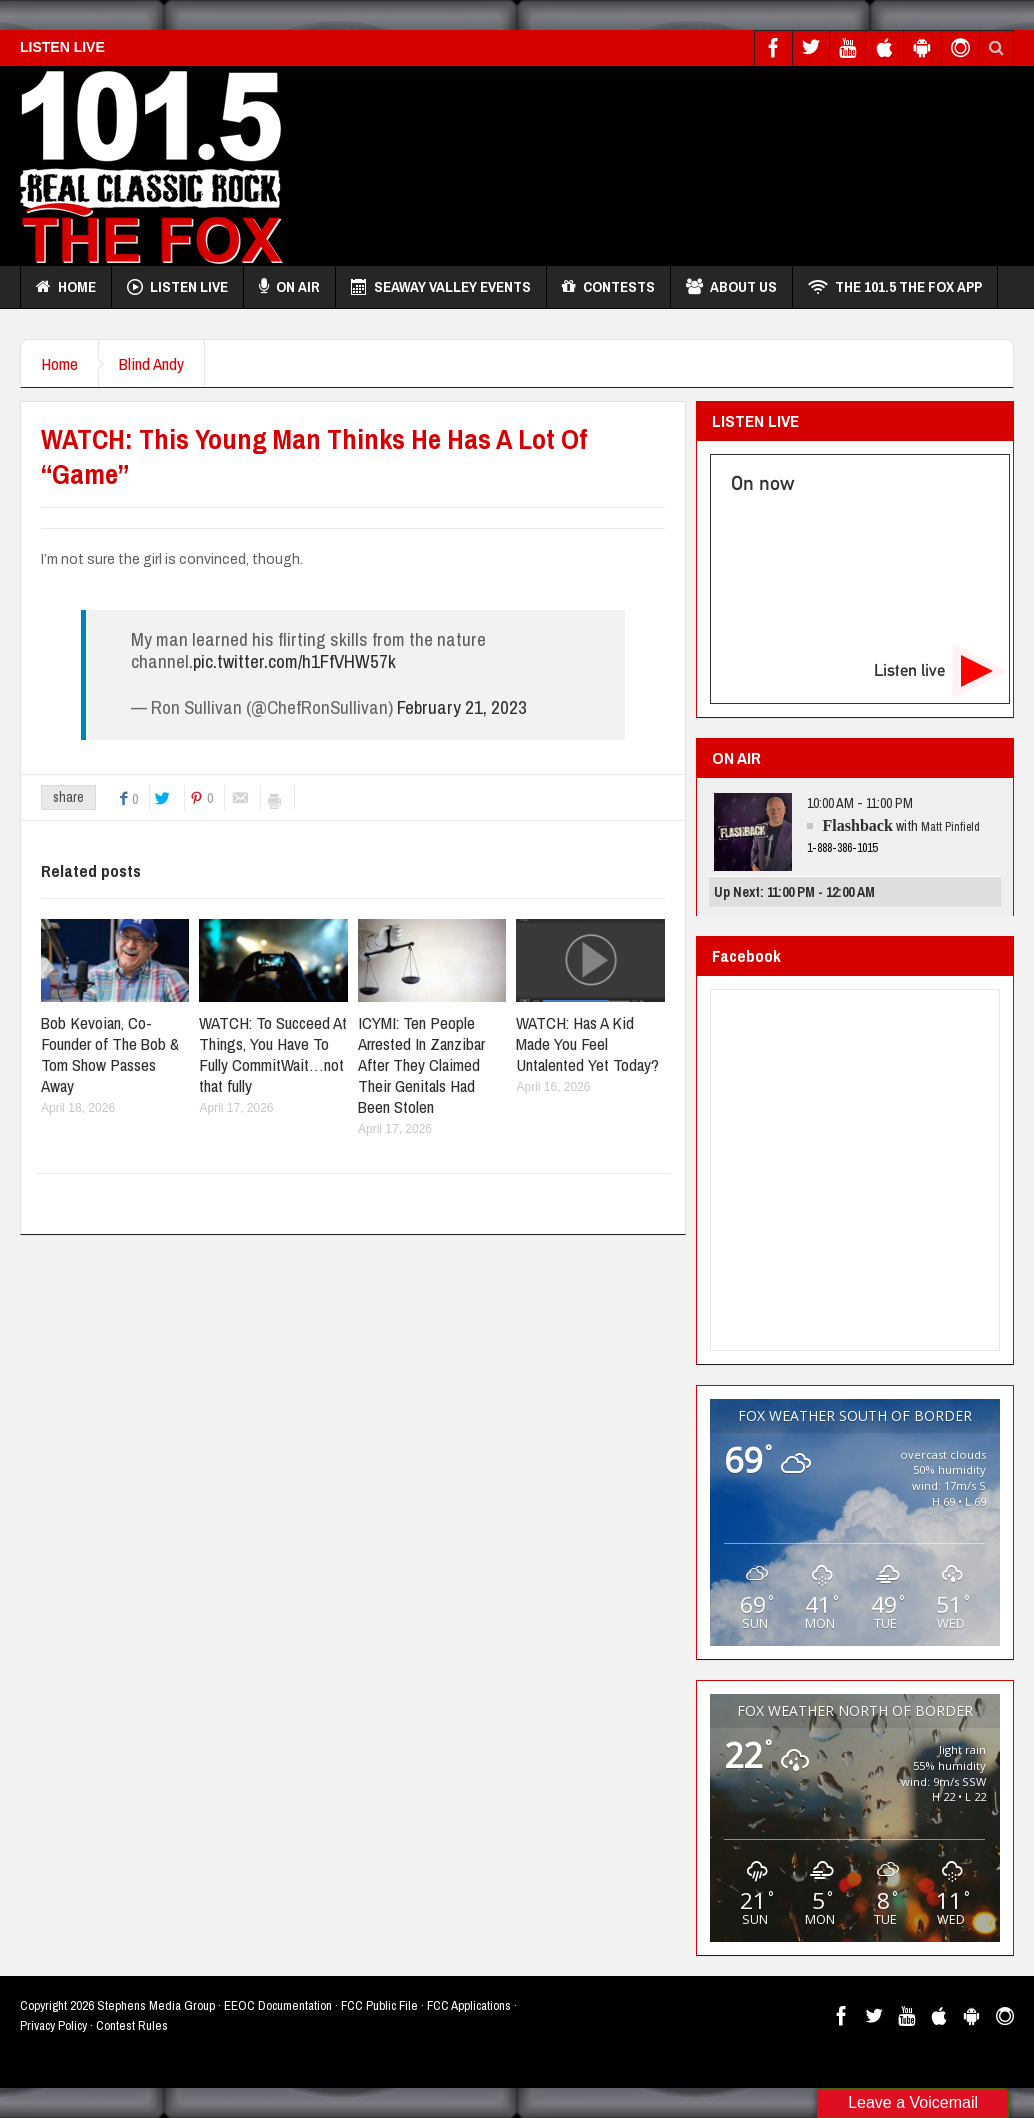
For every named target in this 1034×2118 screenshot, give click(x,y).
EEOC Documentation (278, 2005)
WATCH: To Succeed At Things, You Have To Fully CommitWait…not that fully (273, 1054)
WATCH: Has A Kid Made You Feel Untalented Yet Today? (587, 1043)
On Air (289, 287)
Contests (608, 287)
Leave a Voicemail (913, 2102)
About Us (731, 287)
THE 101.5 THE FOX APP (895, 287)
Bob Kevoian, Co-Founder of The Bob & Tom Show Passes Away (110, 1054)
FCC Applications (469, 2005)
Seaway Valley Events (441, 287)
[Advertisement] (650, 161)
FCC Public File (379, 2005)
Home (66, 287)
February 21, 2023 (462, 707)
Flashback (858, 825)
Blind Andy (151, 363)
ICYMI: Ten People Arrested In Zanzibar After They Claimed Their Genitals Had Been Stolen (421, 1064)
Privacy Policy (53, 2025)
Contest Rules (132, 2025)
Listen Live (177, 287)
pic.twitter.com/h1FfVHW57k (294, 661)
